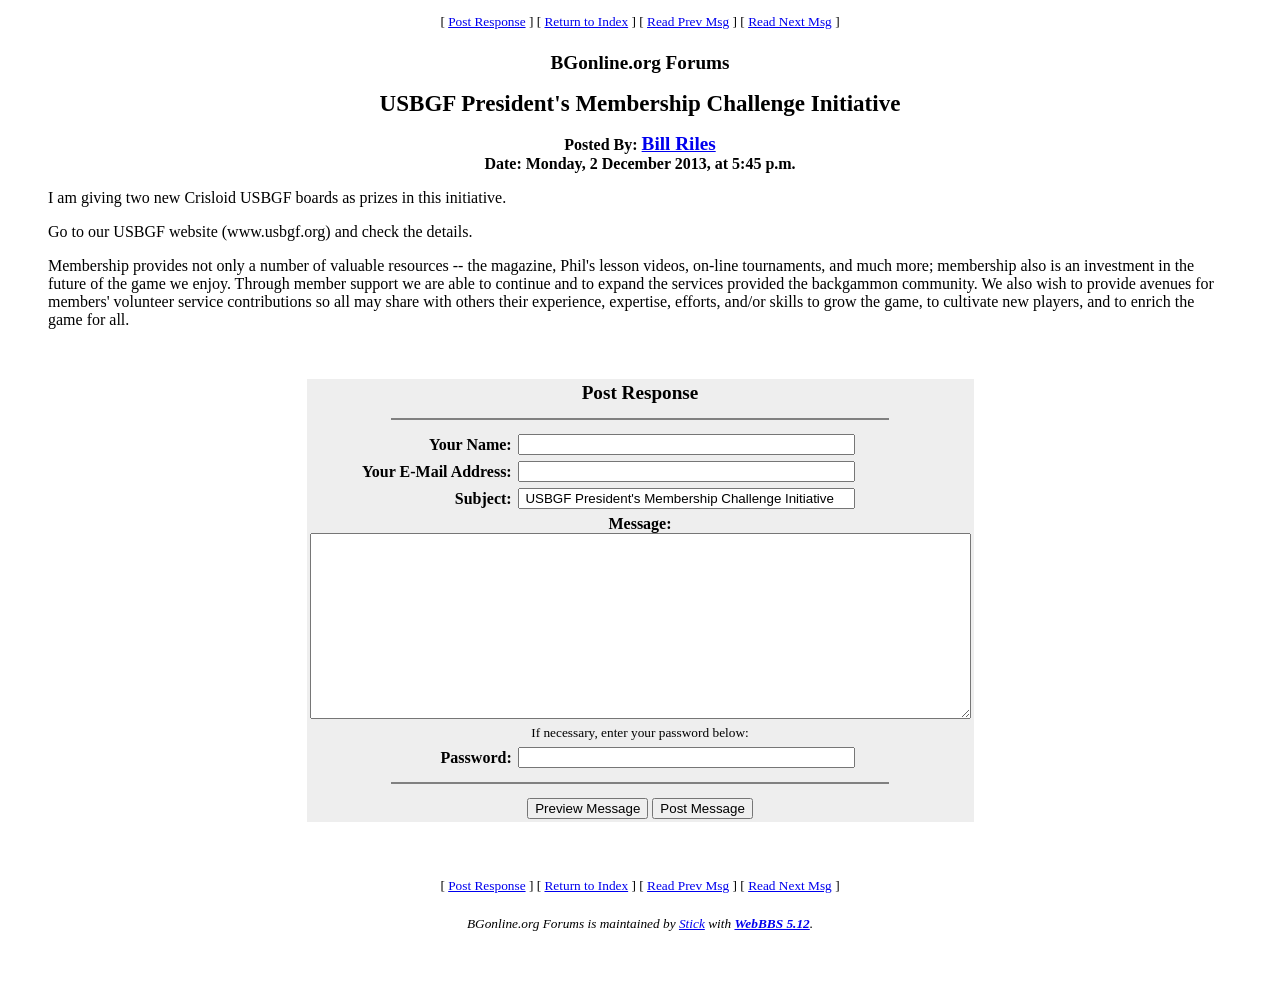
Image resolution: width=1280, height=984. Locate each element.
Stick (692, 959)
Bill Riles (679, 143)
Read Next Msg (790, 21)
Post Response (486, 21)
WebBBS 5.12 (771, 959)
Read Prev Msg (688, 21)
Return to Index (586, 21)
